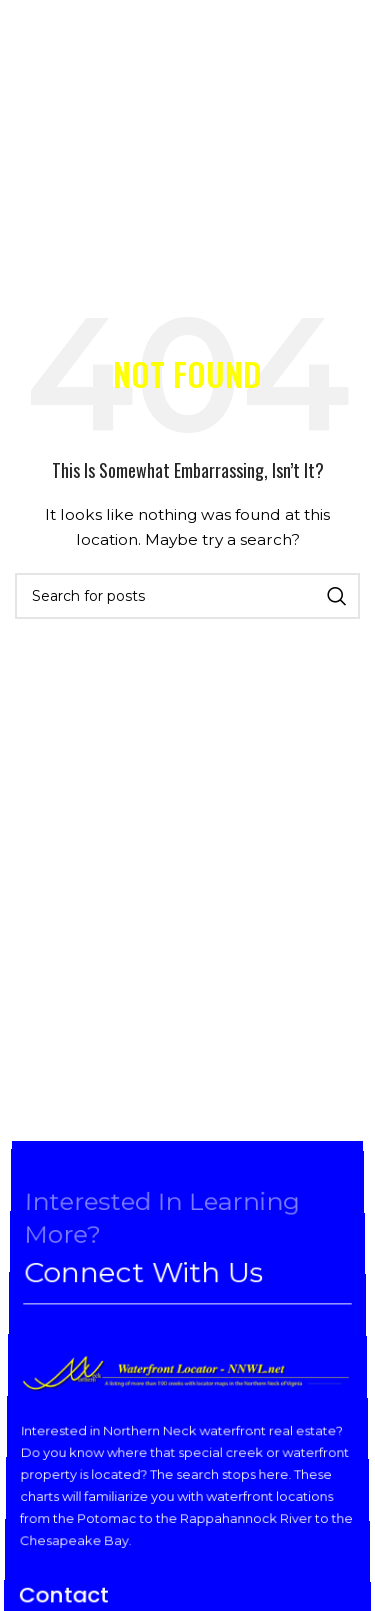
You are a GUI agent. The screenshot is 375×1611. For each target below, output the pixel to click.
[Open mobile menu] (32, 50)
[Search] (187, 596)
